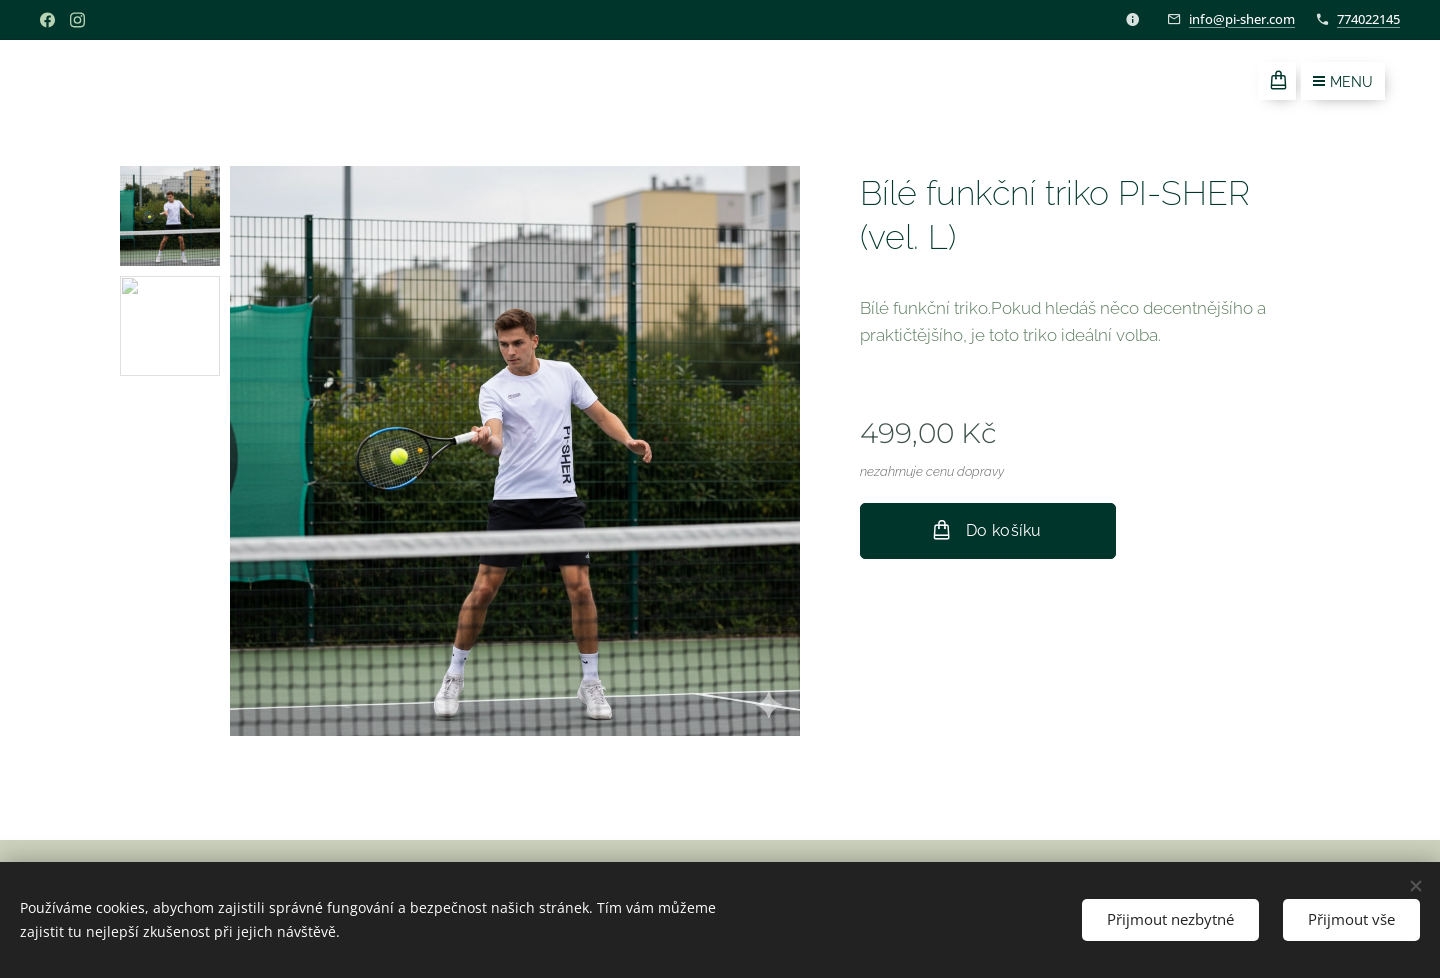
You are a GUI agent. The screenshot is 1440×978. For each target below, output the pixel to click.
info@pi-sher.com (1242, 19)
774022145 (1368, 19)
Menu (1343, 82)
